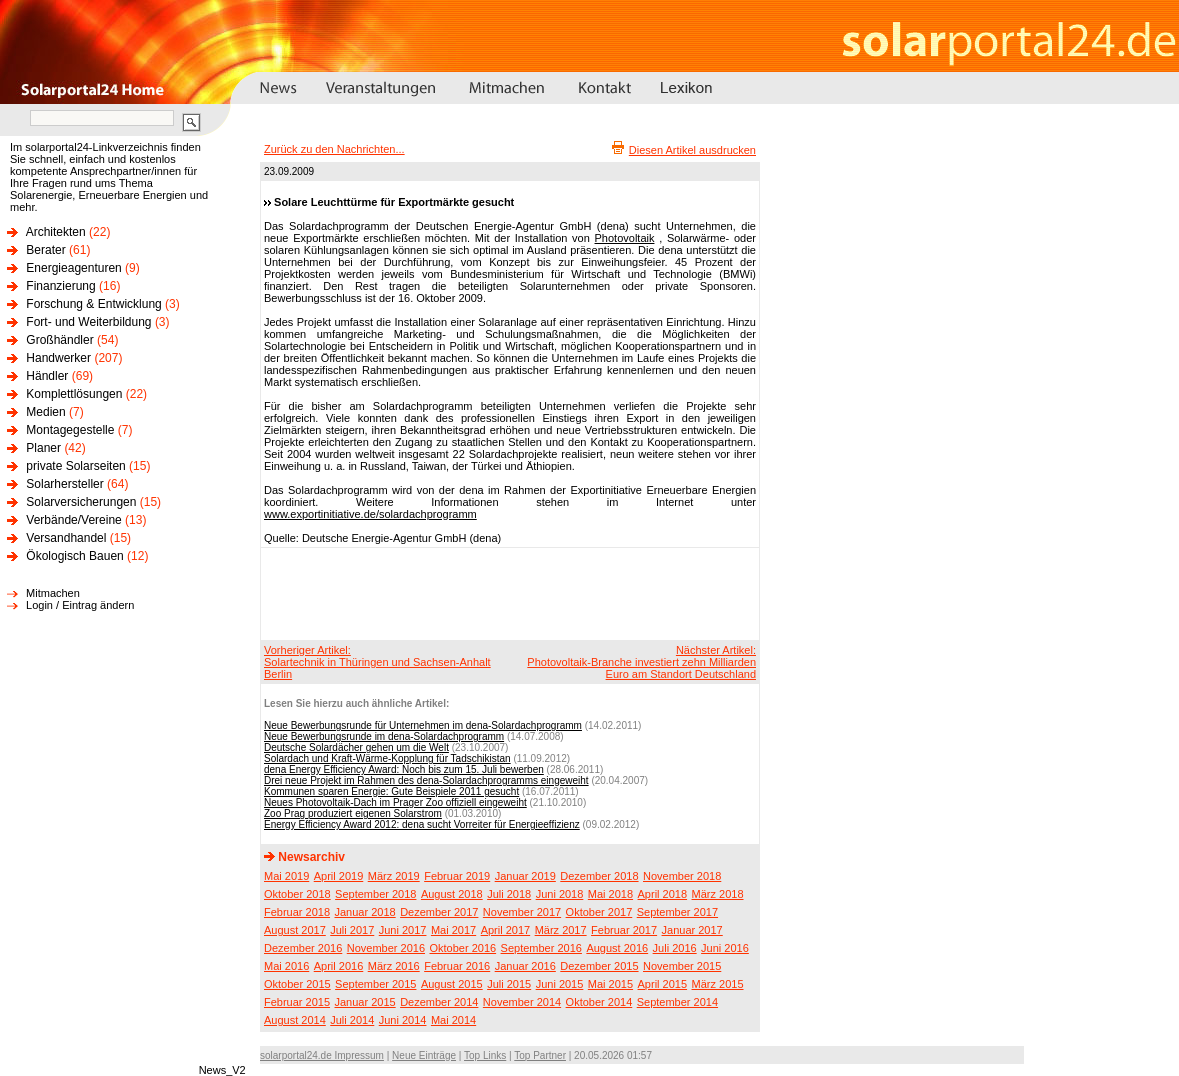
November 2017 (522, 912)
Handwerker (58, 358)
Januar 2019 (525, 876)
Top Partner (540, 1055)
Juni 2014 (403, 1020)
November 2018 (682, 876)
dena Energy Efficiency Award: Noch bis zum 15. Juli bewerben (404, 769)
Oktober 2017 (599, 912)
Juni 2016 (725, 948)
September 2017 (677, 912)
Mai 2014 (453, 1020)
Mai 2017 (453, 930)
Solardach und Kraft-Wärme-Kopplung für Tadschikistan (387, 758)
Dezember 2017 (439, 912)
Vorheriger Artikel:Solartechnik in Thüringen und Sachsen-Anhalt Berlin (377, 662)
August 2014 (295, 1020)
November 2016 (386, 948)
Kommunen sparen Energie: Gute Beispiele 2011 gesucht (391, 791)
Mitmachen (53, 593)
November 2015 (682, 966)
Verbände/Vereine (73, 520)
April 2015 (663, 984)
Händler (47, 376)
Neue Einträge (424, 1055)
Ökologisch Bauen (74, 556)
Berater (45, 250)
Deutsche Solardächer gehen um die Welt (356, 747)
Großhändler (59, 340)
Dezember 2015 (599, 966)
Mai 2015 (610, 984)
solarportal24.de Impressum (322, 1055)
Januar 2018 (365, 912)
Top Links (485, 1055)
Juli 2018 (509, 894)
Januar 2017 (692, 930)
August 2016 (617, 948)
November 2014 (522, 1002)
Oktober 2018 (297, 894)
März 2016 (394, 966)
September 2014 (677, 1002)
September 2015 (375, 984)
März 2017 (561, 930)
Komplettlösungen (74, 394)
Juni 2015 (560, 984)
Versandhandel (66, 538)
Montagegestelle (70, 430)
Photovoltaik (625, 238)
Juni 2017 (403, 930)
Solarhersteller (64, 484)
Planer (43, 448)
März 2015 (718, 984)
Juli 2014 (352, 1020)
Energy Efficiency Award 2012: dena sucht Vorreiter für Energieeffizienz (422, 824)
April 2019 (339, 876)
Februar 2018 (297, 912)
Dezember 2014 (439, 1002)
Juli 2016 (675, 948)
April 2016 (339, 966)
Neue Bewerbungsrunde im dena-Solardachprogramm (384, 736)
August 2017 (295, 930)
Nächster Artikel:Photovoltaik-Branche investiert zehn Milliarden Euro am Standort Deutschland (641, 662)
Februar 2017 (624, 930)
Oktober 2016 (462, 948)
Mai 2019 (286, 876)
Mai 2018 (610, 894)
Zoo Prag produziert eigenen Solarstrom (353, 813)
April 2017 (506, 930)
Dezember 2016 (303, 948)
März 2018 (718, 894)
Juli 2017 (352, 930)
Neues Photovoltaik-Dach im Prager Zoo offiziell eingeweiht (395, 802)
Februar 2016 (457, 966)
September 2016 (541, 948)
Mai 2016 (286, 966)
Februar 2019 (457, 876)
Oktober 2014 (599, 1002)
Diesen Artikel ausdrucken (692, 150)
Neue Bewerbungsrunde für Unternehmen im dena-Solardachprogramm (423, 725)
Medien (45, 412)
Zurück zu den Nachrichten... (334, 149)
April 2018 (663, 894)
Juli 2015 (509, 984)
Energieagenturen (73, 268)
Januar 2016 (525, 966)
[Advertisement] (507, 593)
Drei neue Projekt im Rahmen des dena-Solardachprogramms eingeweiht (426, 780)
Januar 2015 (365, 1002)
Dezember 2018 (599, 876)
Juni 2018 (560, 894)
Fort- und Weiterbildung (88, 322)
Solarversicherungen (81, 502)
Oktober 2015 (297, 984)
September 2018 (375, 894)
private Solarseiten (75, 466)
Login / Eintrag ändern (80, 605)
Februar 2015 (297, 1002)
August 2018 (452, 894)
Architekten (56, 232)
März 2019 (394, 876)
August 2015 (452, 984)
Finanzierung (60, 286)
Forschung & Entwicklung (93, 304)
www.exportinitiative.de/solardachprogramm (370, 514)
